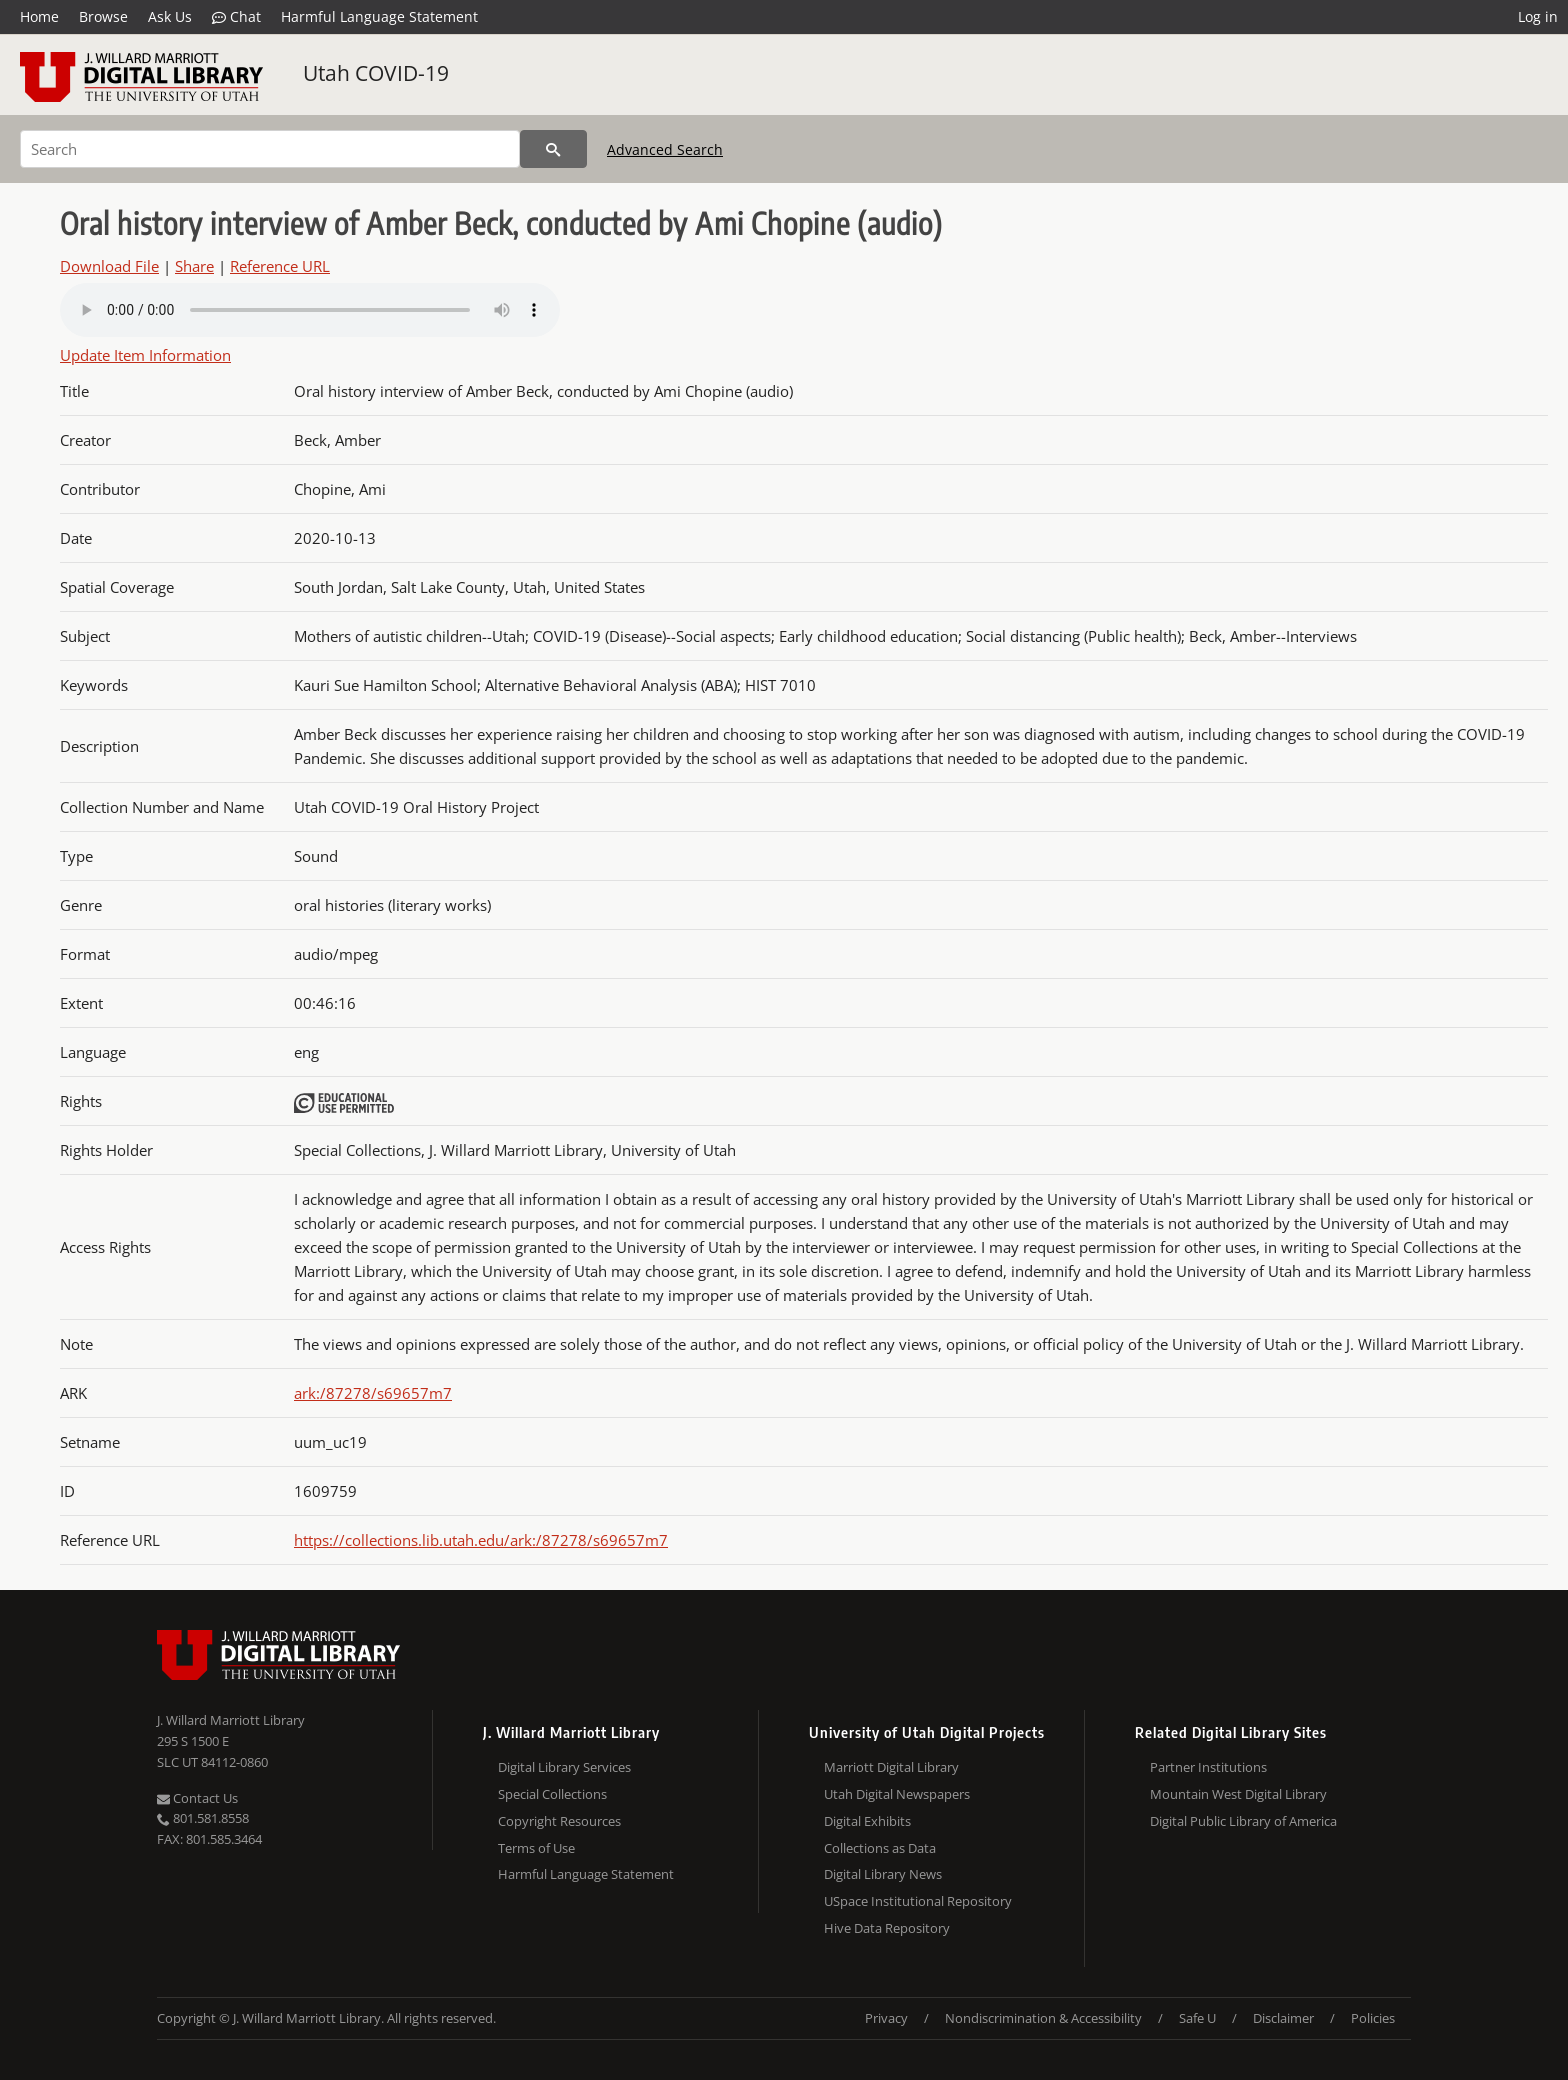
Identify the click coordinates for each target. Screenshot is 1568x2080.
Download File (109, 266)
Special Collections (552, 1794)
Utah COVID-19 (376, 73)
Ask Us (170, 16)
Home (39, 16)
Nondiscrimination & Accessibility (1043, 2018)
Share (194, 266)
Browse (103, 16)
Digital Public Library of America (1243, 1821)
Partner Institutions (1208, 1767)
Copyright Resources (559, 1821)
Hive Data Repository (887, 1928)
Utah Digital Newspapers (897, 1794)
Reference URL (280, 266)
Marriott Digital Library (891, 1767)
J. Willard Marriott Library (231, 1720)
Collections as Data (880, 1848)
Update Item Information (145, 355)
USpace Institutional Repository (918, 1901)
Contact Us (197, 1798)
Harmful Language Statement (379, 16)
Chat (236, 17)
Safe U (1197, 2018)
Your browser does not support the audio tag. (310, 310)
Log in (1538, 16)
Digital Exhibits (867, 1821)
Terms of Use (536, 1848)
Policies (1373, 2018)
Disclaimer (1283, 2018)
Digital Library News (883, 1874)
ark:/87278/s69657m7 (373, 1393)
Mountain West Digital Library (1238, 1794)
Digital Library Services (564, 1767)
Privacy (886, 2018)
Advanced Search (665, 149)
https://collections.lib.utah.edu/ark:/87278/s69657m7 (481, 1540)
